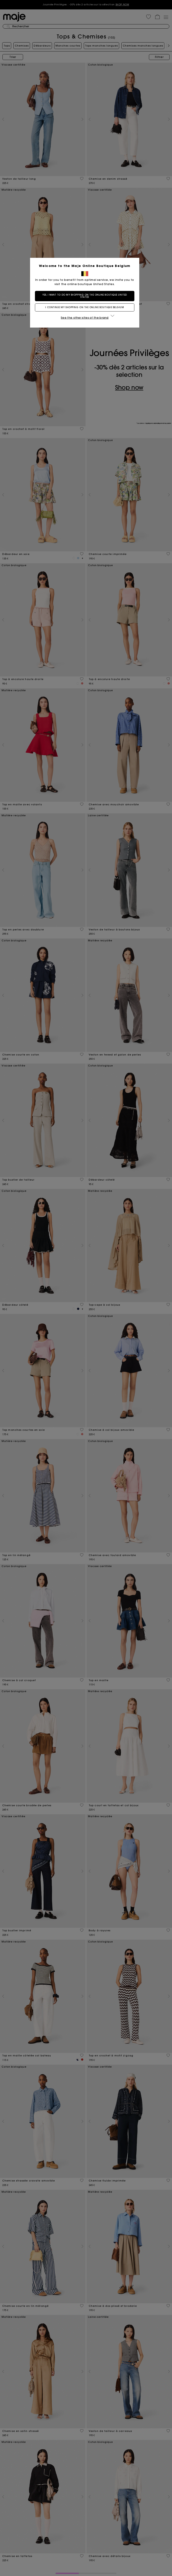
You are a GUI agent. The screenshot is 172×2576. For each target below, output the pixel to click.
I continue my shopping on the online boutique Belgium (86, 307)
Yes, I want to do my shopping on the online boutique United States (86, 296)
